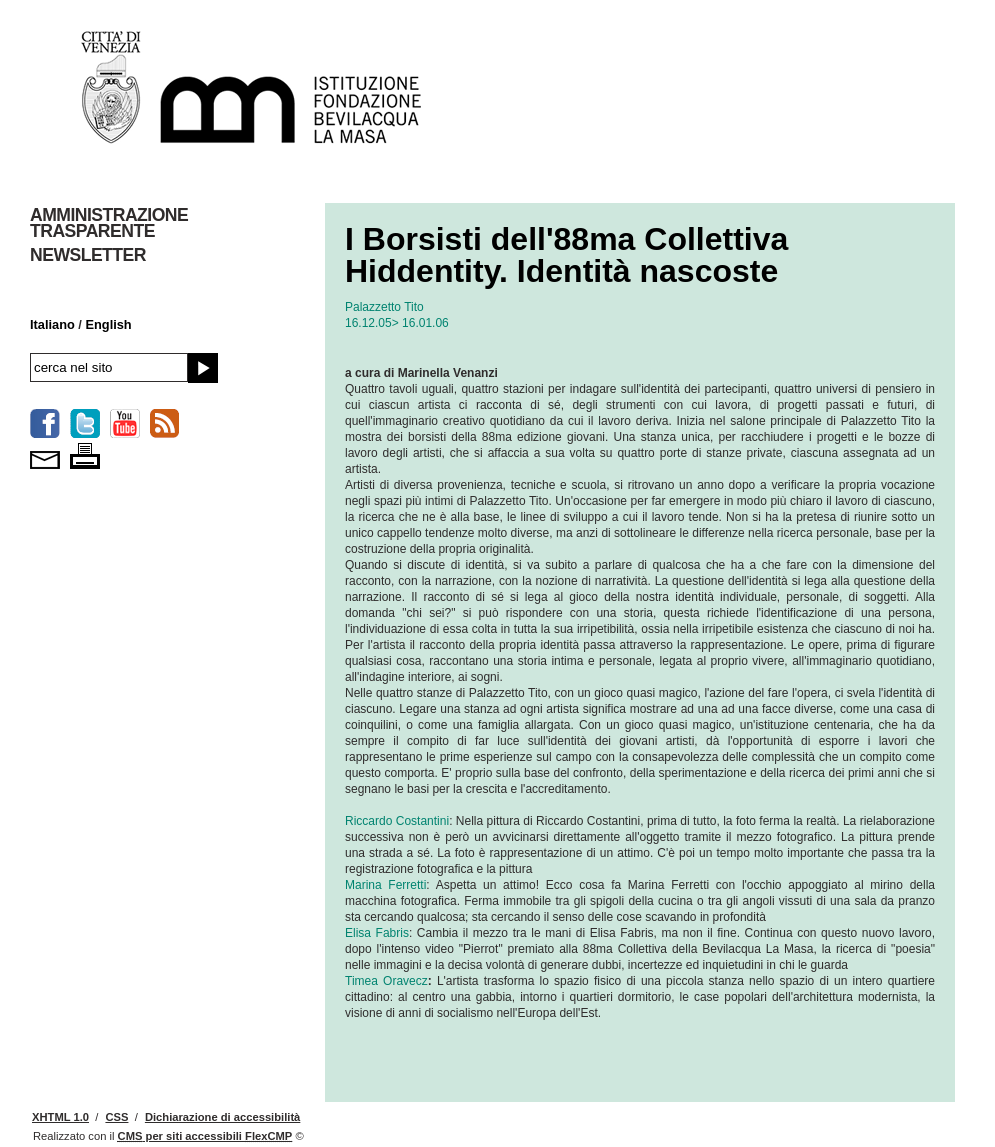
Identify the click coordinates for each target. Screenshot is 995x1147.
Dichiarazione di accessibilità (222, 1117)
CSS (116, 1117)
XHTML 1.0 (60, 1117)
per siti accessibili (205, 1136)
